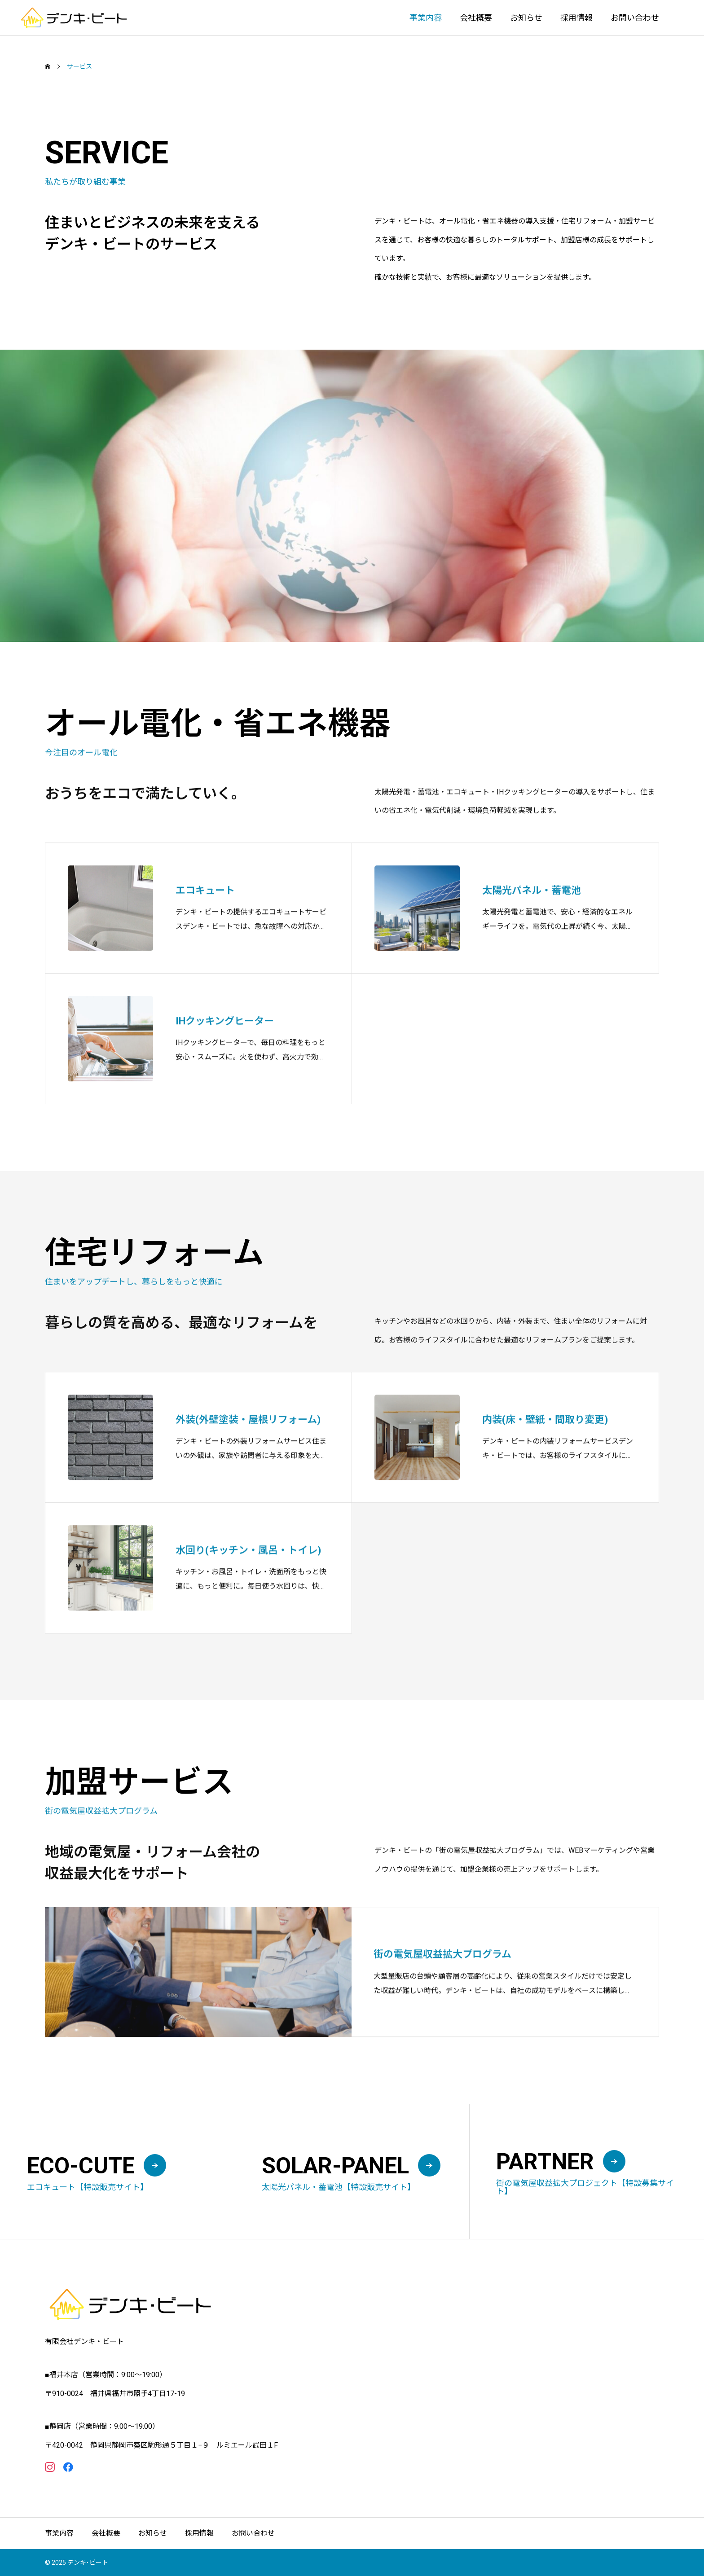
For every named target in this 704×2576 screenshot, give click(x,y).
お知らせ (526, 17)
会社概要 (476, 17)
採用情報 (576, 17)
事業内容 (425, 17)
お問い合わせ (635, 17)
